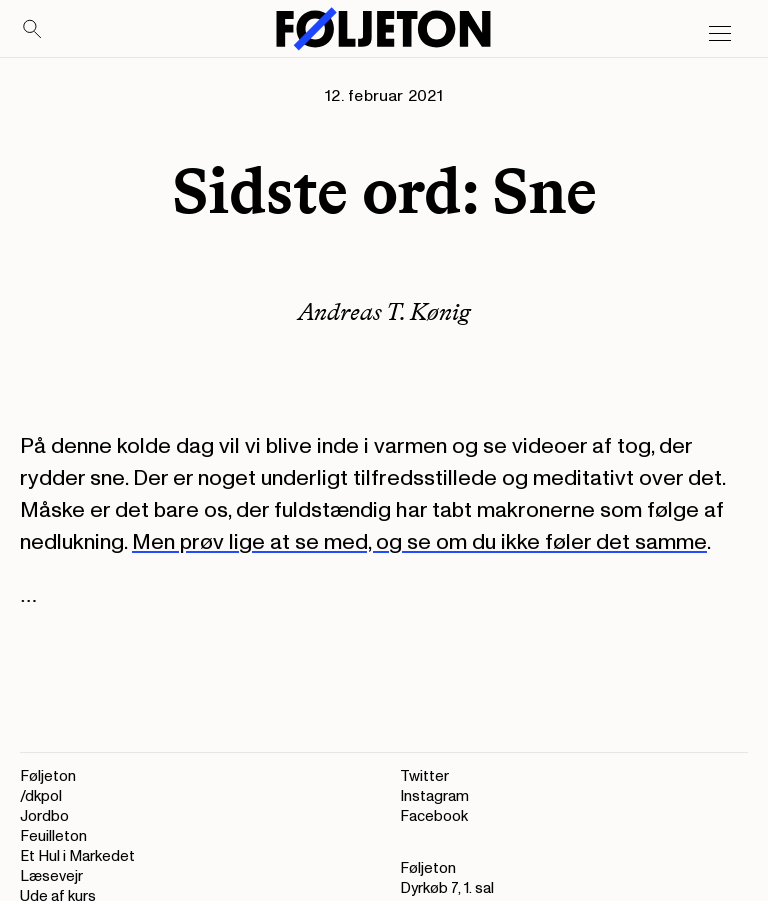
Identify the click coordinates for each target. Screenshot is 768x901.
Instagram (434, 796)
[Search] (33, 30)
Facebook (434, 816)
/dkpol (41, 796)
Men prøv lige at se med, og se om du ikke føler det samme (419, 542)
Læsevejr (51, 876)
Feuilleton (53, 836)
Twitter (424, 776)
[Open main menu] (720, 34)
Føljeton (48, 776)
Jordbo (44, 816)
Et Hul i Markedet (77, 856)
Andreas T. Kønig (384, 311)
